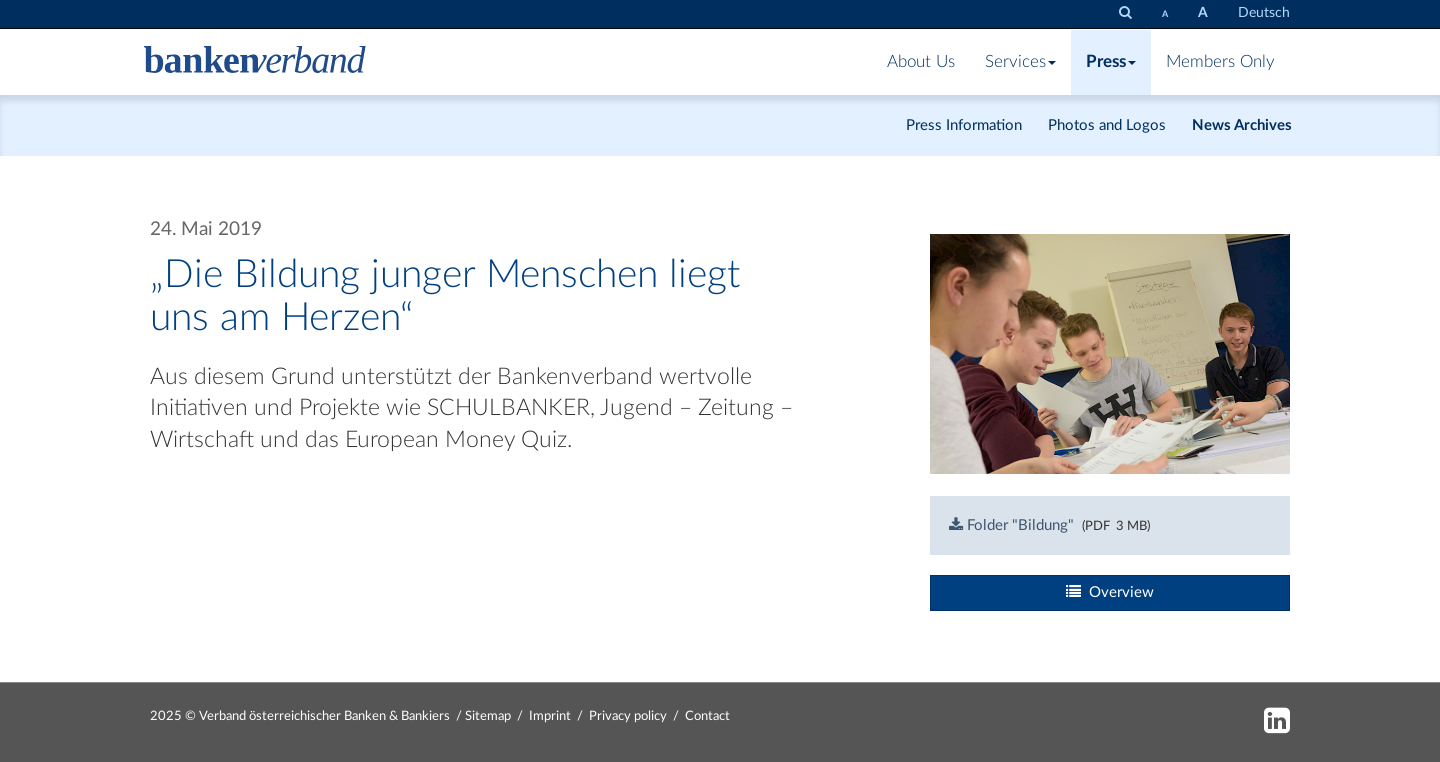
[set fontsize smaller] (1165, 14)
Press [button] (1111, 62)
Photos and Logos (1107, 125)
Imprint (550, 716)
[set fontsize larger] (1203, 13)
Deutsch (1264, 13)
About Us (921, 62)
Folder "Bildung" (1011, 525)
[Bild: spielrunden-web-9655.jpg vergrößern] (1110, 353)
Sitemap (488, 716)
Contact (707, 716)
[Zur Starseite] (255, 62)
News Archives (1242, 125)
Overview (1110, 592)
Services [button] (1020, 62)
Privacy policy (628, 716)
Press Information (964, 125)
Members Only (1220, 62)
